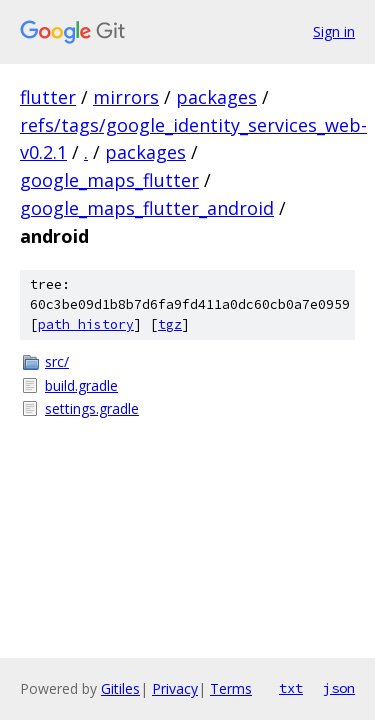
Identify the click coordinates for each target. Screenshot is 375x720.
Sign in (334, 31)
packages (216, 97)
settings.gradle (92, 408)
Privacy (175, 688)
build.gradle (81, 385)
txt (291, 688)
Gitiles (120, 688)
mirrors (126, 97)
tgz (170, 324)
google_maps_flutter (109, 180)
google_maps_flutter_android (147, 208)
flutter (48, 97)
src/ (57, 361)
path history (86, 324)
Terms (231, 688)
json (339, 688)
